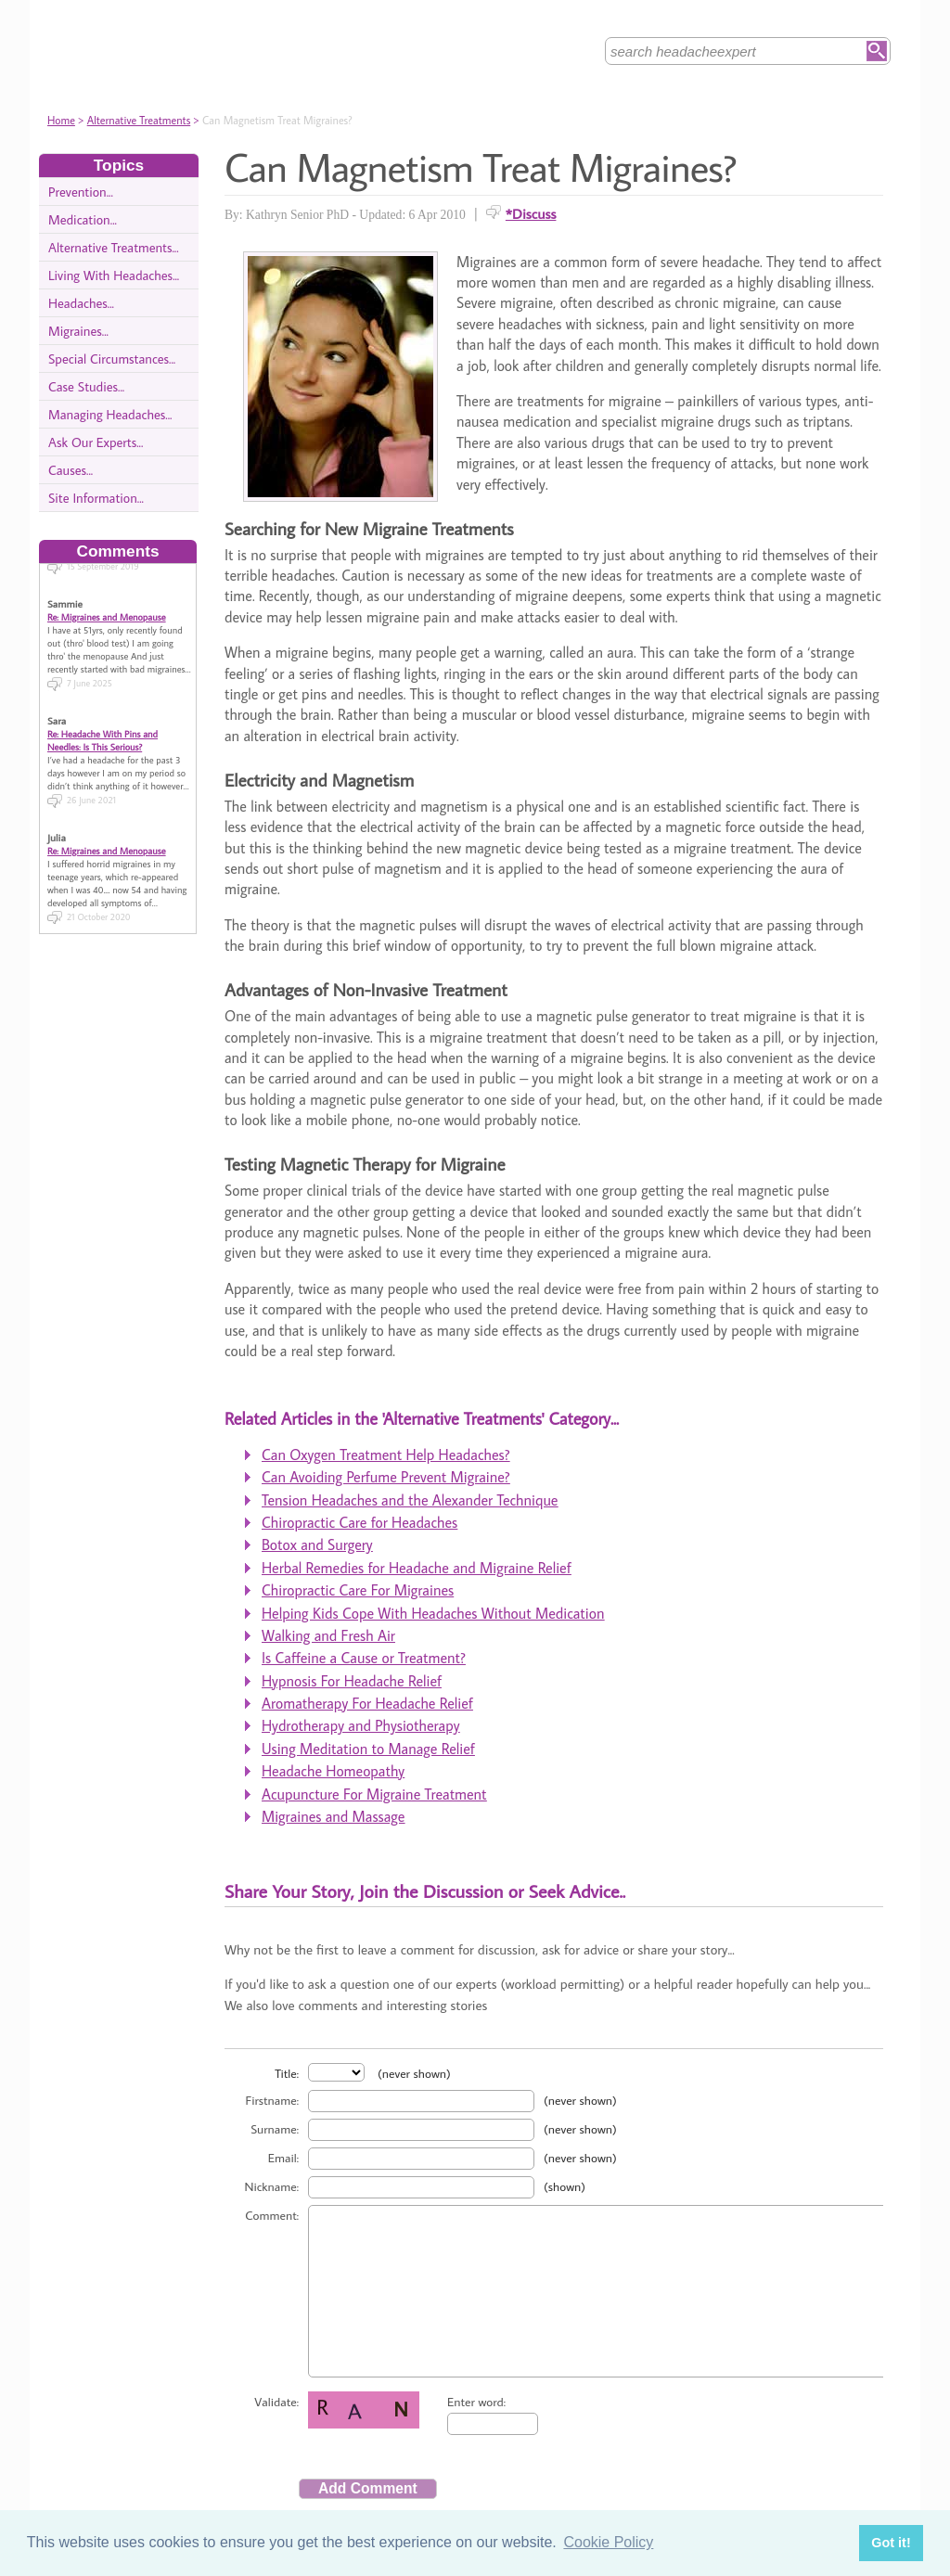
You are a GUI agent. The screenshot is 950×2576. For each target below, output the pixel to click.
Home (61, 120)
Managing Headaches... (110, 414)
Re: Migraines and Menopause (106, 603)
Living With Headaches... (113, 275)
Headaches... (81, 303)
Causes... (70, 470)
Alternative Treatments (139, 120)
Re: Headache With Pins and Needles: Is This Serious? (102, 727)
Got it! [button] (890, 2542)
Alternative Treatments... (113, 247)
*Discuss (531, 213)
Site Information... (96, 497)
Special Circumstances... (111, 358)
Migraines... (78, 331)
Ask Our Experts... (95, 442)
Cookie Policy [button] (608, 2542)
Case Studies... (86, 386)
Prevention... (80, 191)
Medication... (82, 219)
